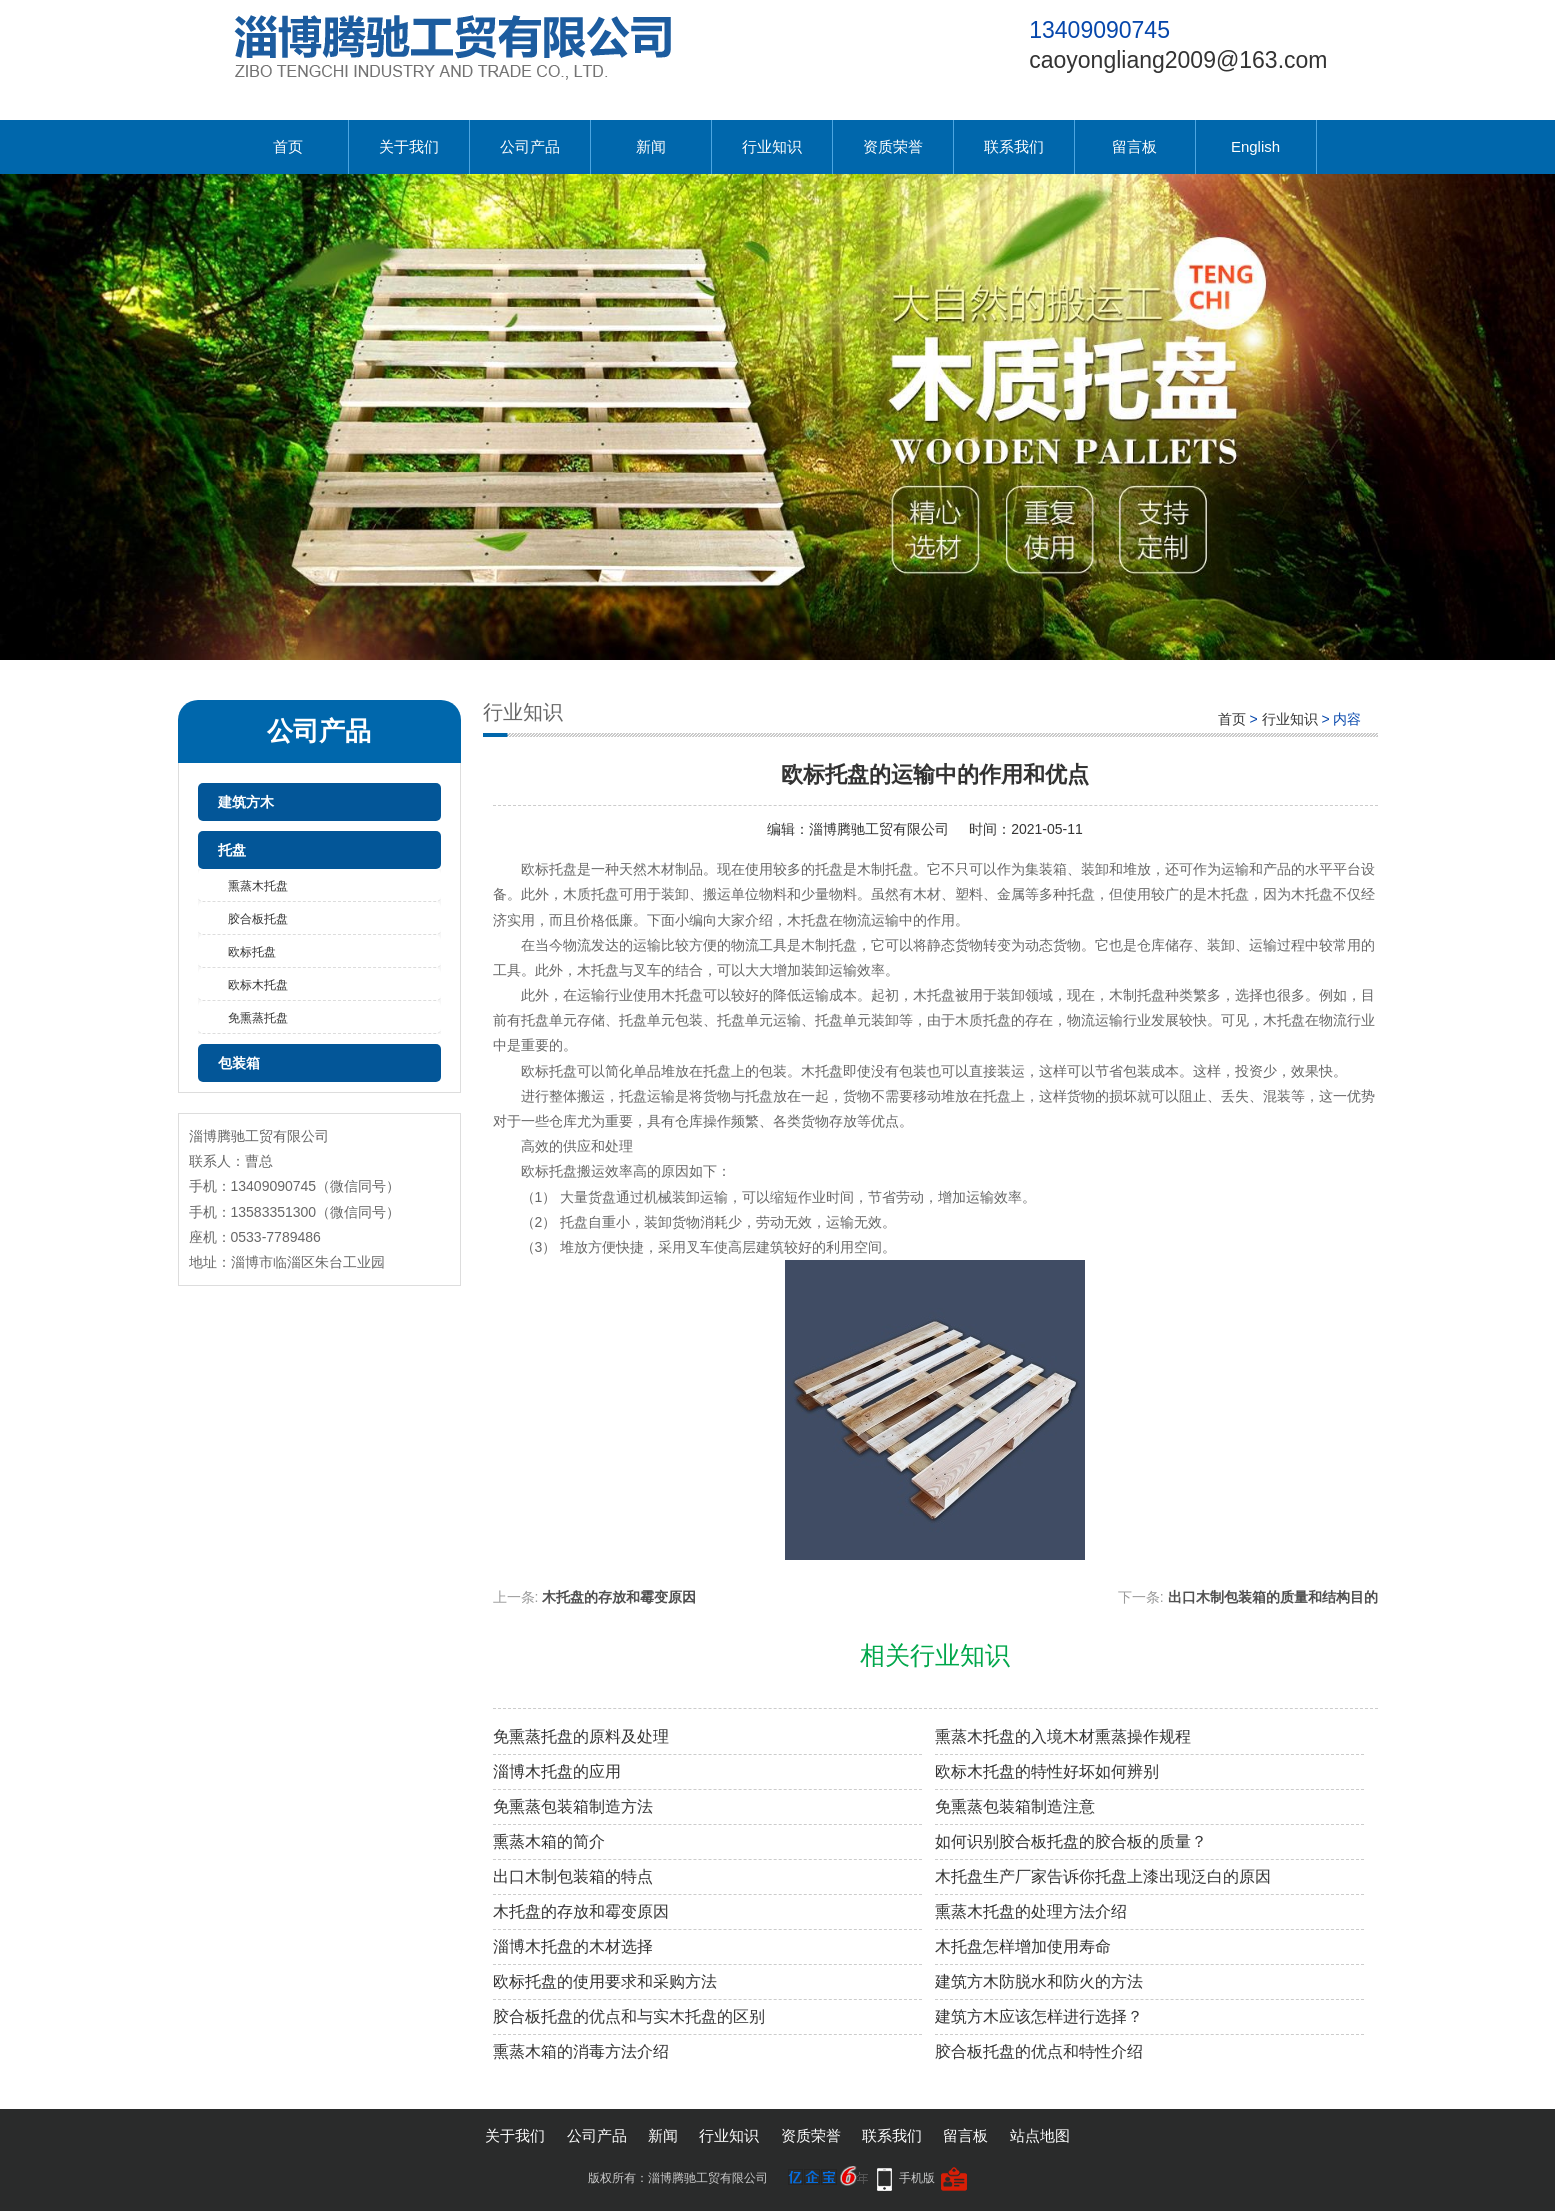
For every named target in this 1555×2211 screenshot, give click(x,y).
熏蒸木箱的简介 (549, 1841)
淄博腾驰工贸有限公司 (879, 829)
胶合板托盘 (258, 919)
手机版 (917, 2178)
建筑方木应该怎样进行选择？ (1039, 2016)
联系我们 (1014, 146)
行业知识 (772, 146)
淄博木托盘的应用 (557, 1771)
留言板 (1134, 146)
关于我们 (409, 146)
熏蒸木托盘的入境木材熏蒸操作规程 (1063, 1736)
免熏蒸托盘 (258, 1018)
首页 (288, 146)
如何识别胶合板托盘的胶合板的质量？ (1071, 1841)
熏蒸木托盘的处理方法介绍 (1031, 1911)
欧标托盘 (252, 952)
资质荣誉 (893, 146)
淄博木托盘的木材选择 (573, 1946)
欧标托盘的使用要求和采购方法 (605, 1981)
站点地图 (1040, 2135)
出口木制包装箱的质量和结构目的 (1273, 1597)
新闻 (651, 146)
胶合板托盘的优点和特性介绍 (1039, 2051)
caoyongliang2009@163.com (1178, 60)
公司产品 (530, 146)
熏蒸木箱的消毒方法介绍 (581, 2051)
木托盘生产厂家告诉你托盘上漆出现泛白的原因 (1103, 1876)
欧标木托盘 (258, 985)
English (1255, 146)
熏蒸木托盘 (258, 886)
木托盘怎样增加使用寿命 (1023, 1946)
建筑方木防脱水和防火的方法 (1039, 1981)
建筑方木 (246, 802)
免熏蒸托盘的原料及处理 (581, 1736)
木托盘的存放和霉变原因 (619, 1597)
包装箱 (239, 1063)
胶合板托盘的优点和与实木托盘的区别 (629, 2016)
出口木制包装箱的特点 (573, 1876)
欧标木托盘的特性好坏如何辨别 (1047, 1771)
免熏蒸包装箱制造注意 (1015, 1806)
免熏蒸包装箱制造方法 (573, 1806)
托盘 (232, 850)
